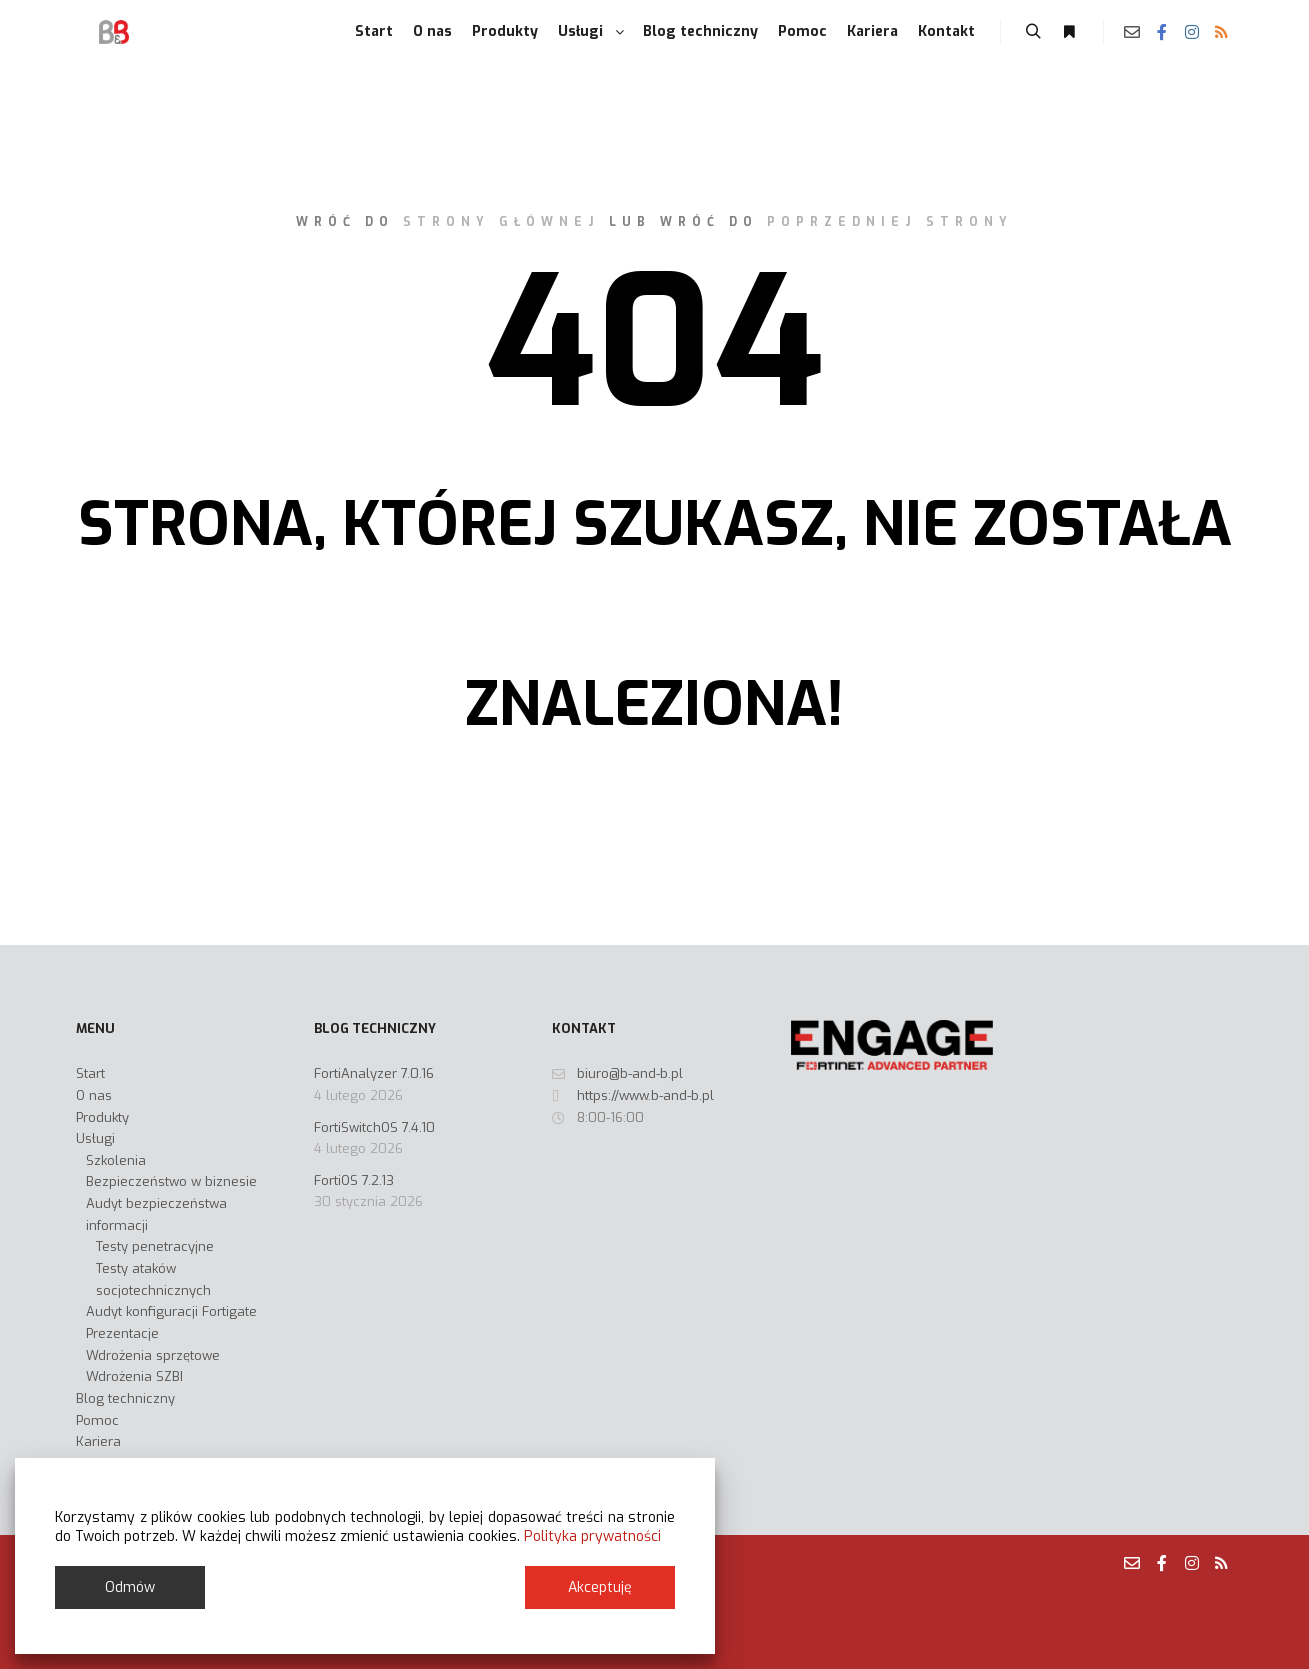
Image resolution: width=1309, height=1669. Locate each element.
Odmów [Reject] (130, 1587)
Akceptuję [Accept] (600, 1587)
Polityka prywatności (592, 1536)
